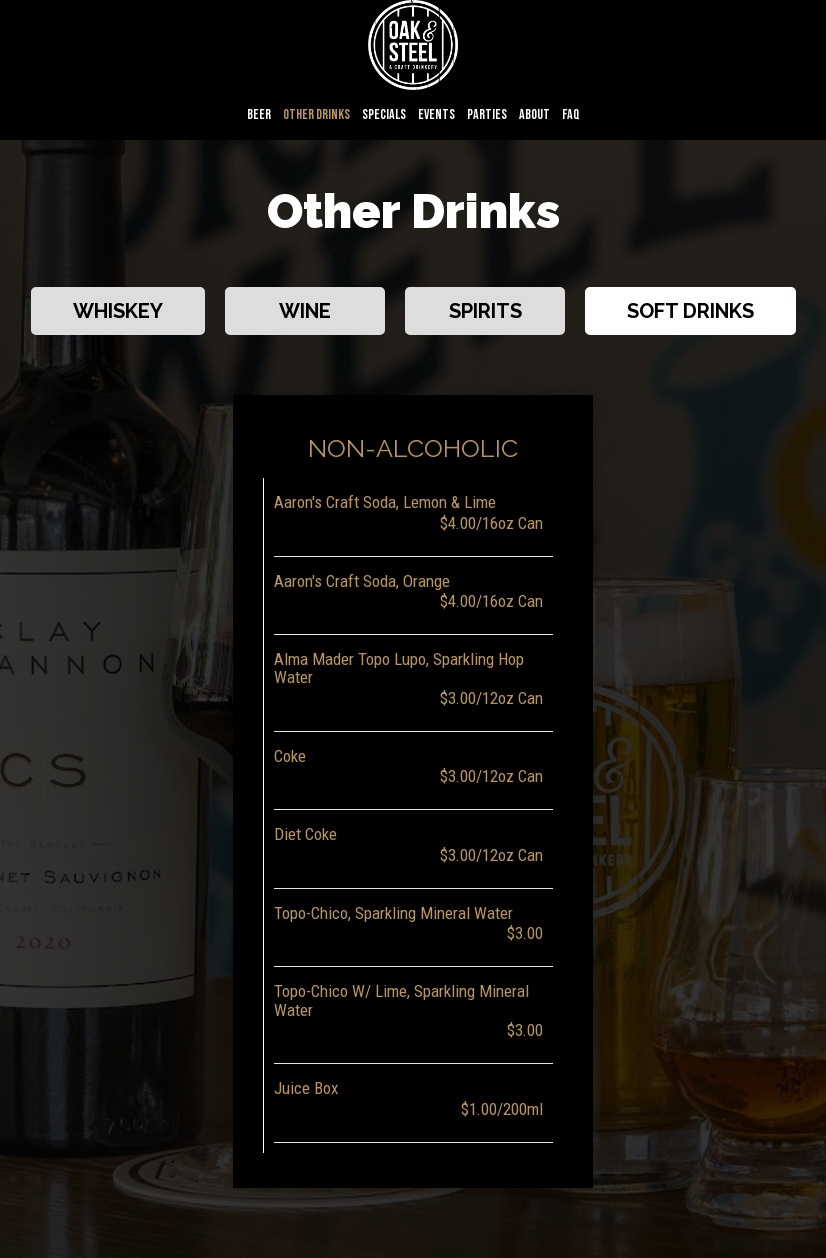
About (534, 114)
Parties (487, 114)
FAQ (571, 114)
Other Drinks (316, 114)
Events (436, 114)
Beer (259, 114)
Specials (384, 114)
